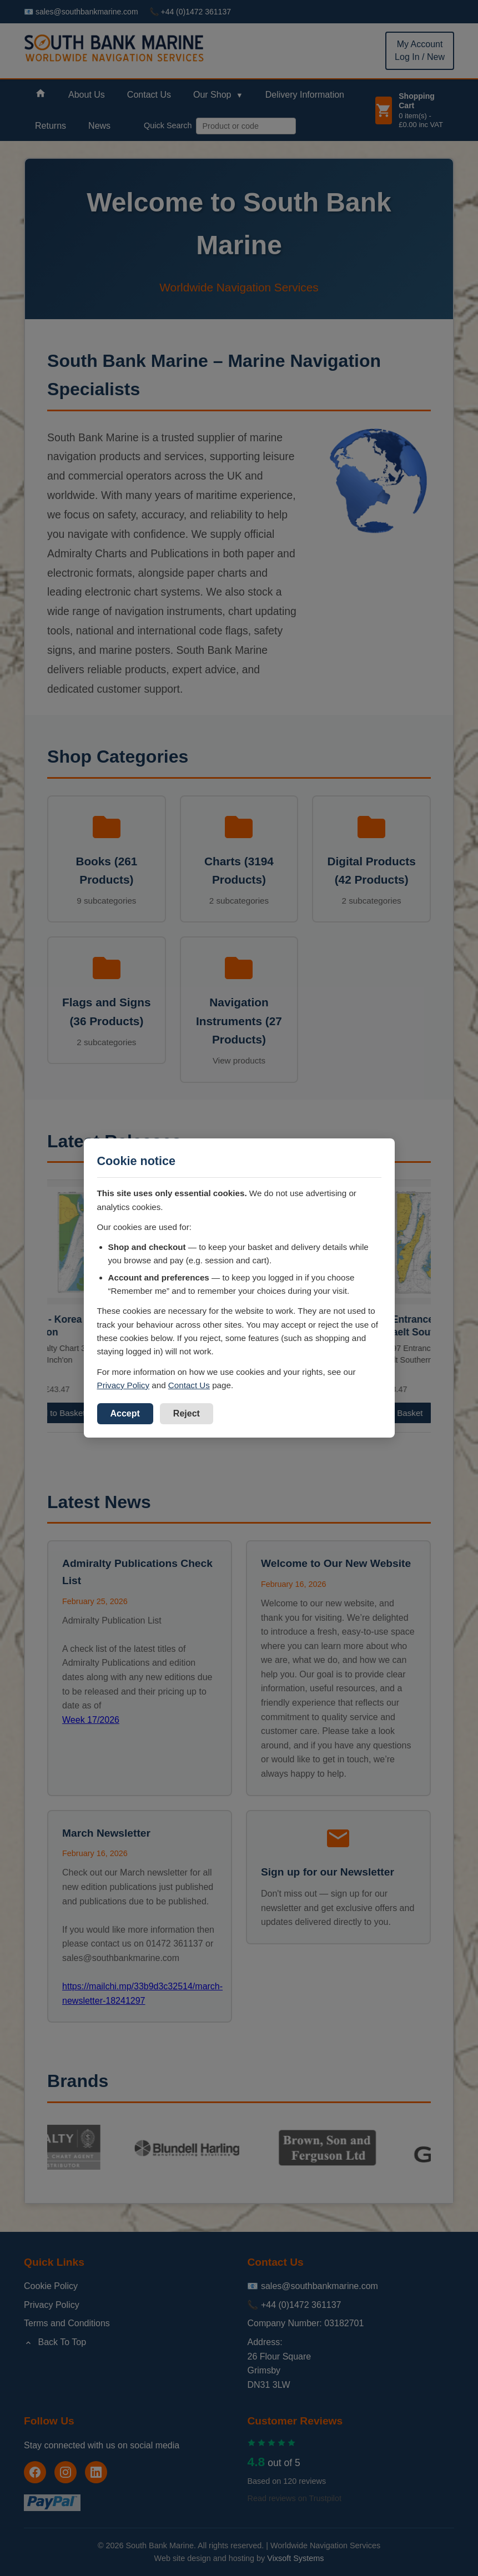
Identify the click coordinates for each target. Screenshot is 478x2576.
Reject (186, 1413)
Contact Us (189, 1385)
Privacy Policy (123, 1385)
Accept (125, 1413)
